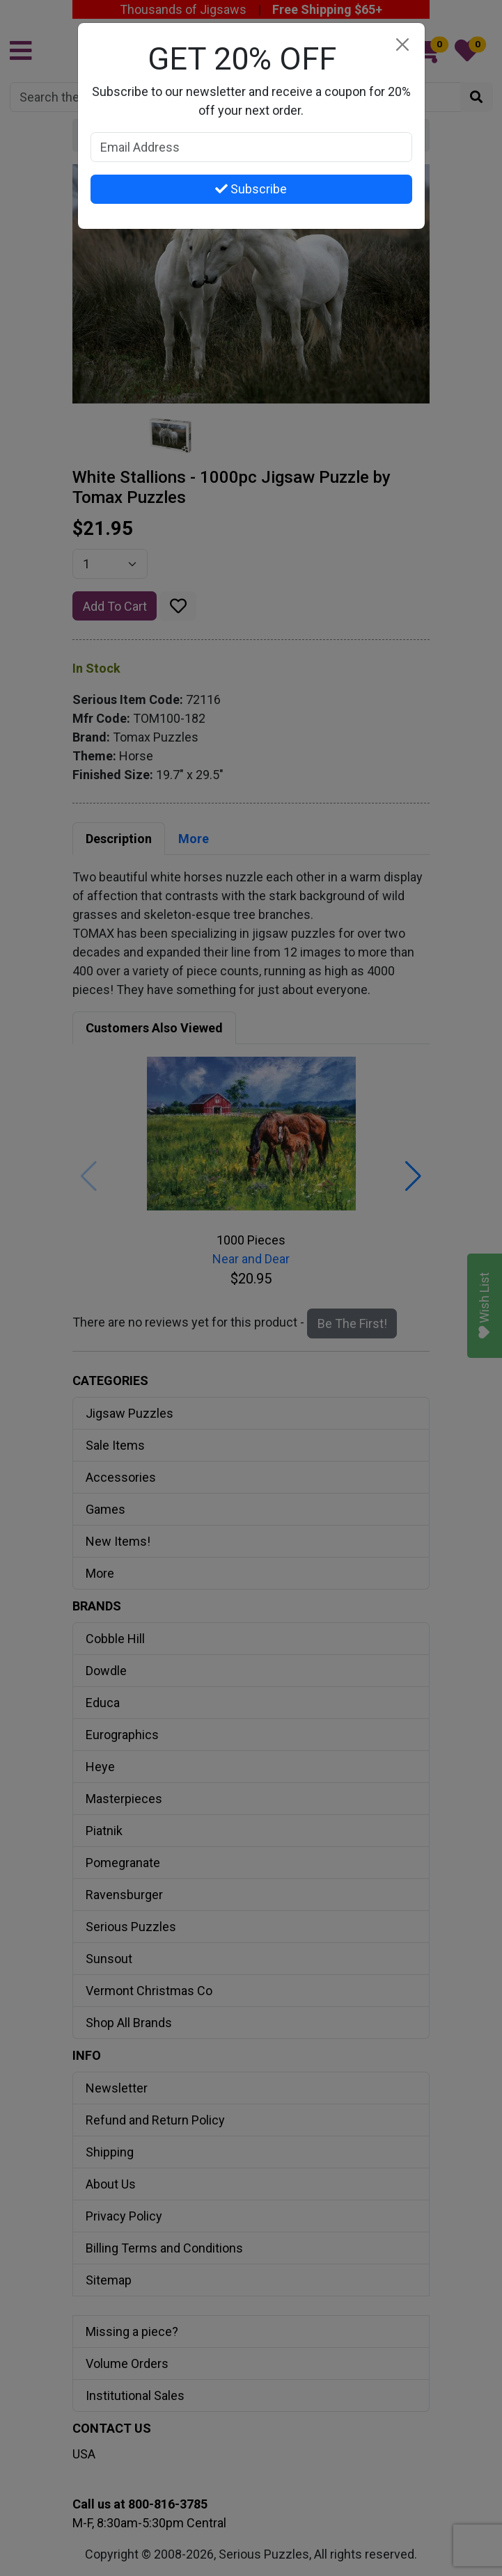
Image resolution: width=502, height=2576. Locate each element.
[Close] (402, 44)
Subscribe (251, 189)
